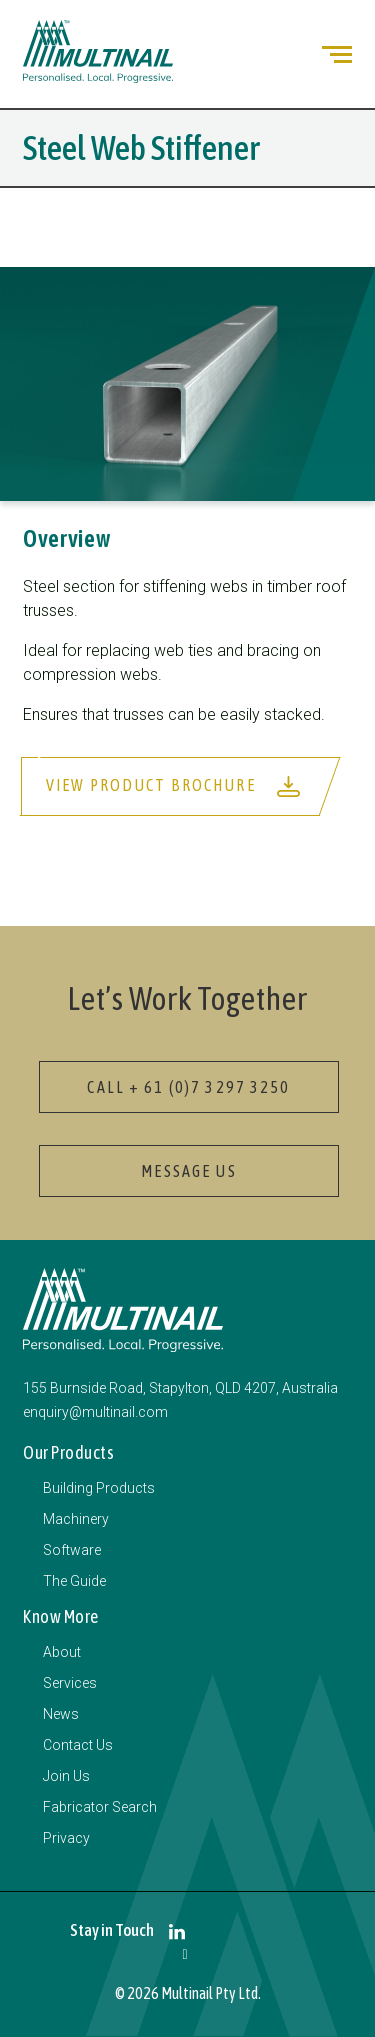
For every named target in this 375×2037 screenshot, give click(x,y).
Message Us (188, 1171)
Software (72, 1550)
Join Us (66, 1776)
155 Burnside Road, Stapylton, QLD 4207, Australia (180, 1388)
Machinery (76, 1519)
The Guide (74, 1581)
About (62, 1652)
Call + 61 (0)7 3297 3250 (188, 1087)
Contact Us (78, 1745)
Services (70, 1683)
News (61, 1714)
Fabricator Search (100, 1807)
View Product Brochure (173, 786)
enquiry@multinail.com (95, 1412)
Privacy (66, 1838)
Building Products (99, 1488)
